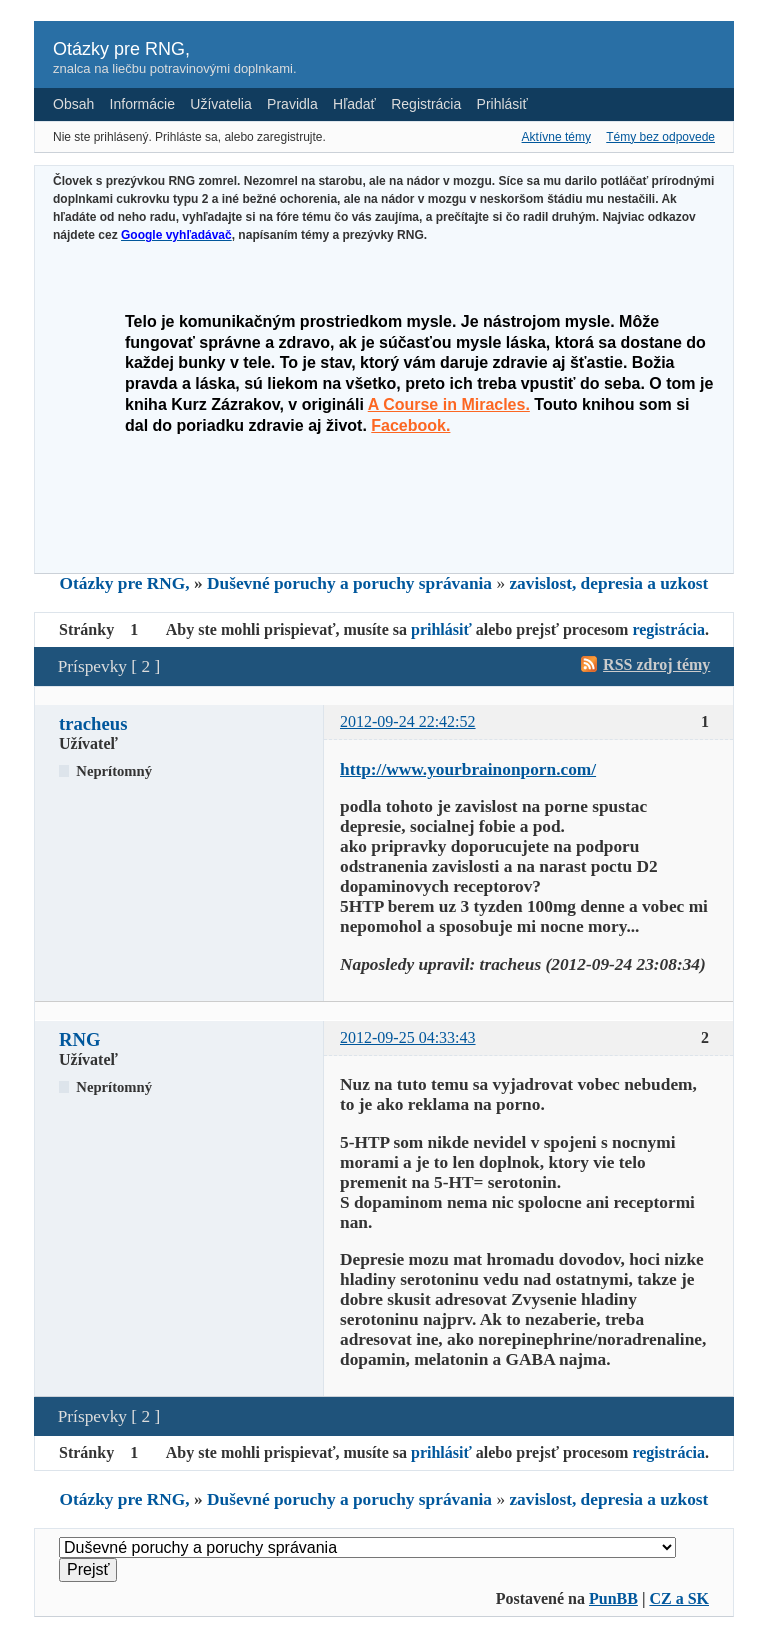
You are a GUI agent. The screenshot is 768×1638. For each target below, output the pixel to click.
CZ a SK (679, 1598)
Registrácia (426, 104)
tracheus (93, 723)
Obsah (73, 104)
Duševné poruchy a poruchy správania (349, 583)
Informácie (142, 104)
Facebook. (410, 425)
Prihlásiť (502, 104)
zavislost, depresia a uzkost (608, 583)
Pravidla (292, 104)
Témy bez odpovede (660, 137)
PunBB (613, 1598)
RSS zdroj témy (656, 664)
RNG (79, 1039)
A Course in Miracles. (449, 404)
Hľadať (354, 104)
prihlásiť (441, 629)
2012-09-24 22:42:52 (408, 721)
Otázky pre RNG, (121, 49)
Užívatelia (220, 104)
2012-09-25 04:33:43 (408, 1037)
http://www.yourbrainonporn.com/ (468, 769)
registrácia (668, 629)
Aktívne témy (556, 137)
